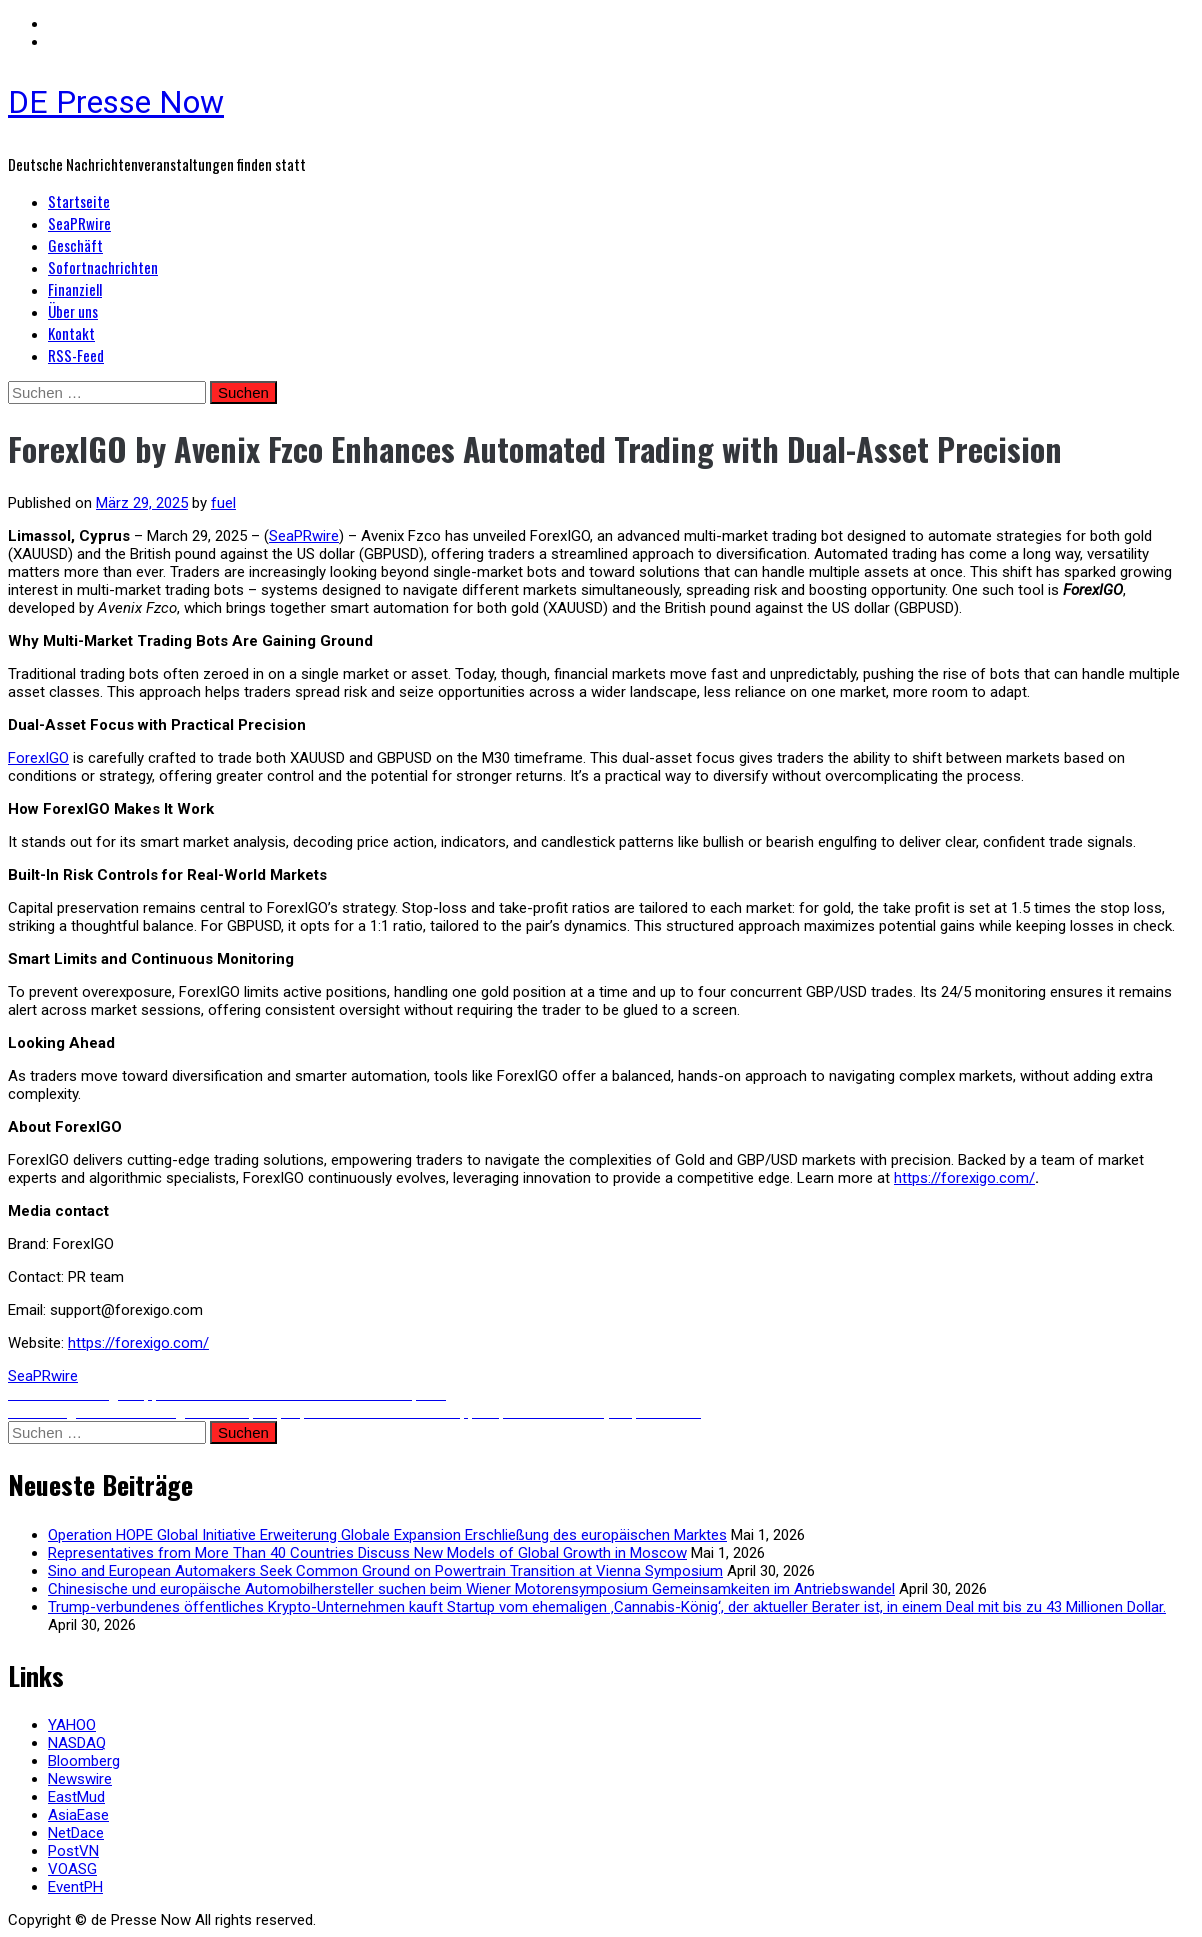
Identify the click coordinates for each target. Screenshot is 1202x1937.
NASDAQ (77, 1743)
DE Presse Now (116, 102)
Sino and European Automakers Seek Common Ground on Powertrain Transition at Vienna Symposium (385, 1571)
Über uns (73, 311)
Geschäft (75, 245)
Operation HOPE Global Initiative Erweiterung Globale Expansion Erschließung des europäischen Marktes (387, 1535)
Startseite (79, 201)
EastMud (76, 1797)
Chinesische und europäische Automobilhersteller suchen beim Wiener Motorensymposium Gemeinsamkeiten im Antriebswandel (471, 1589)
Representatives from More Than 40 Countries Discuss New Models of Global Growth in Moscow (367, 1553)
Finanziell (75, 289)
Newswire (80, 1779)
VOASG (72, 1869)
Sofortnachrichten (103, 267)
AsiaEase (78, 1815)
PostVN (73, 1851)
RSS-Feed (76, 355)
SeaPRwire (79, 223)
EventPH (75, 1887)
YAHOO (72, 1725)
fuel (223, 503)
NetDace (76, 1833)
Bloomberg (84, 1761)
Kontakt (71, 333)
